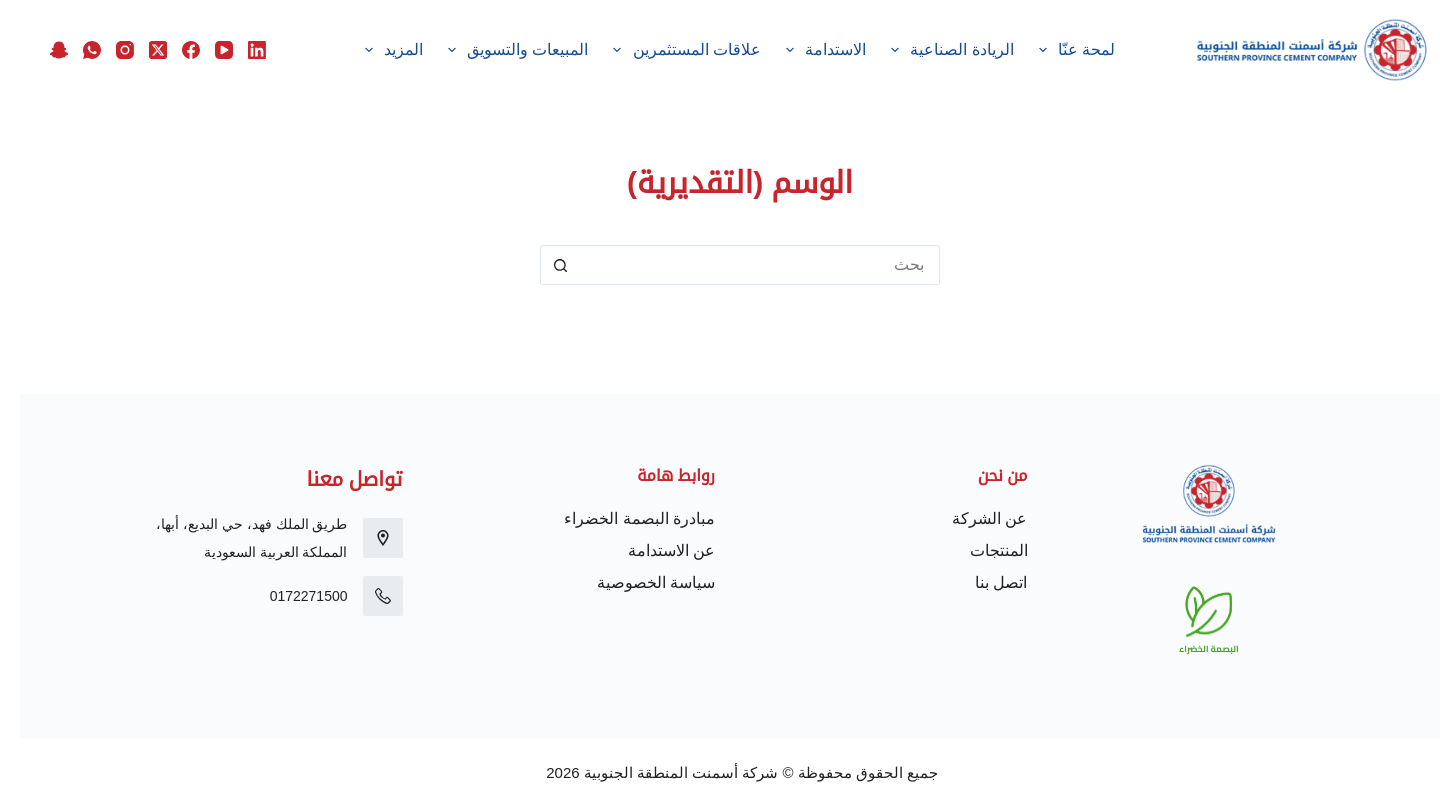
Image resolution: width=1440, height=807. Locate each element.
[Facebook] (171, 50)
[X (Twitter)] (138, 50)
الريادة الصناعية (929, 50)
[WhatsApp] (72, 50)
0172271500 (289, 596)
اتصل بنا (981, 582)
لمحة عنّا (1053, 50)
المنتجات (979, 550)
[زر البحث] (540, 265)
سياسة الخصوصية (636, 582)
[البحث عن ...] (740, 265)
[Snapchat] (39, 50)
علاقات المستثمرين (663, 50)
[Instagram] (105, 50)
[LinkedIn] (237, 50)
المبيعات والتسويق (494, 50)
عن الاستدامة (651, 550)
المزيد (370, 50)
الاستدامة (803, 50)
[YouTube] (204, 50)
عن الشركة (969, 518)
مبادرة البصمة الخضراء (619, 518)
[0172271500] (363, 596)
